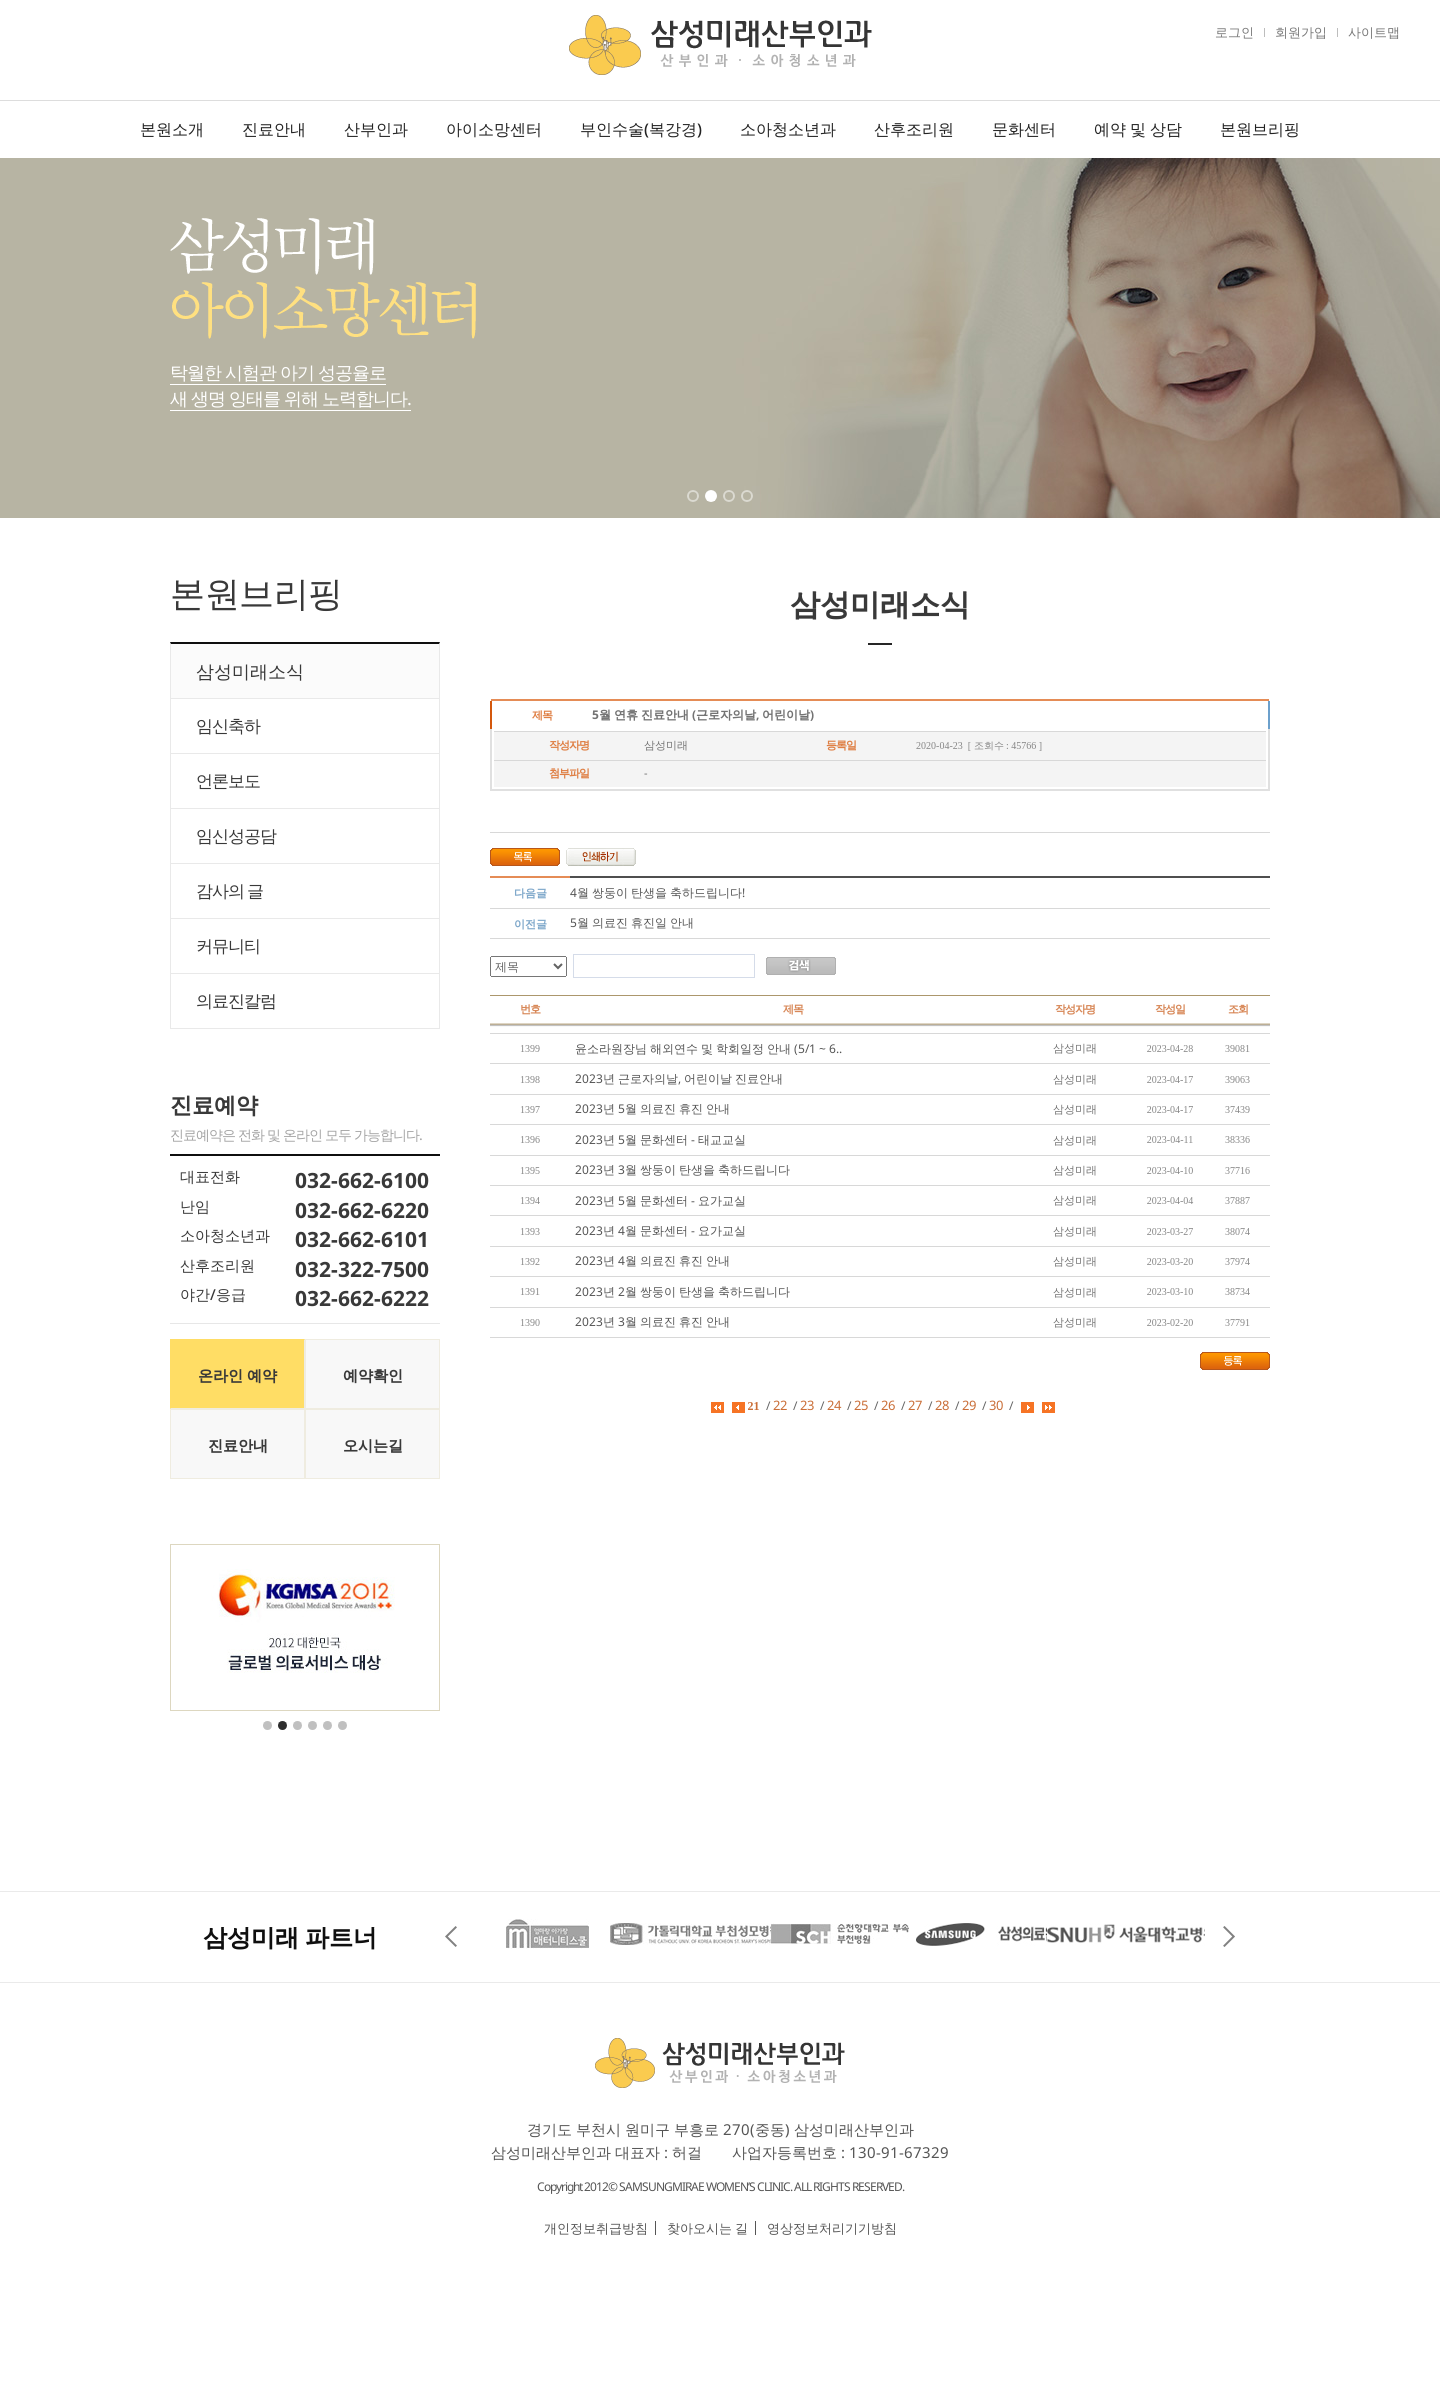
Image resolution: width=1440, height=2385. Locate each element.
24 (834, 1405)
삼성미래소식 (250, 671)
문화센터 (1024, 129)
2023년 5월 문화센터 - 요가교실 (660, 1200)
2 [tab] (713, 509)
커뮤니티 (228, 945)
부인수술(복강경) (641, 129)
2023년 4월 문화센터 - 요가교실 (660, 1230)
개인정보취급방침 (596, 2228)
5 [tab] (329, 1738)
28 (942, 1405)
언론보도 (228, 780)
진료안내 (274, 129)
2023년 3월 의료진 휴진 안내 (652, 1321)
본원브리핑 (1260, 129)
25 (861, 1405)
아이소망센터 (494, 129)
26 (888, 1405)
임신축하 (228, 725)
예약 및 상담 (1138, 129)
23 (807, 1405)
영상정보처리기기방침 (832, 2228)
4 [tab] (749, 509)
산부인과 (376, 129)
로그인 (1234, 32)
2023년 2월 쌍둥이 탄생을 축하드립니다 (682, 1291)
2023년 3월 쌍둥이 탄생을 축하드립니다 (682, 1169)
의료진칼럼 (236, 1000)
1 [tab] (695, 509)
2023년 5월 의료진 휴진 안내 (652, 1108)
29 (969, 1405)
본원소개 (172, 129)
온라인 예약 (237, 1375)
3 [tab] (731, 509)
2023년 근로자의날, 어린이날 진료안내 (679, 1078)
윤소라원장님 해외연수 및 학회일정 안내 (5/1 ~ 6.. (708, 1048)
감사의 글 (229, 890)
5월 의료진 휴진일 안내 (632, 922)
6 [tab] (344, 1738)
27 (915, 1405)
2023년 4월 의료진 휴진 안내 (652, 1260)
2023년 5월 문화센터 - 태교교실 (660, 1139)
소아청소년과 (788, 129)
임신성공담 (236, 835)
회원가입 (1301, 32)
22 (780, 1405)
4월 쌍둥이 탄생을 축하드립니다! (657, 892)
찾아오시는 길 (707, 2228)
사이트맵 (1374, 32)
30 (996, 1405)
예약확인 (373, 1375)
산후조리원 (914, 129)
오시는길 (373, 1445)
